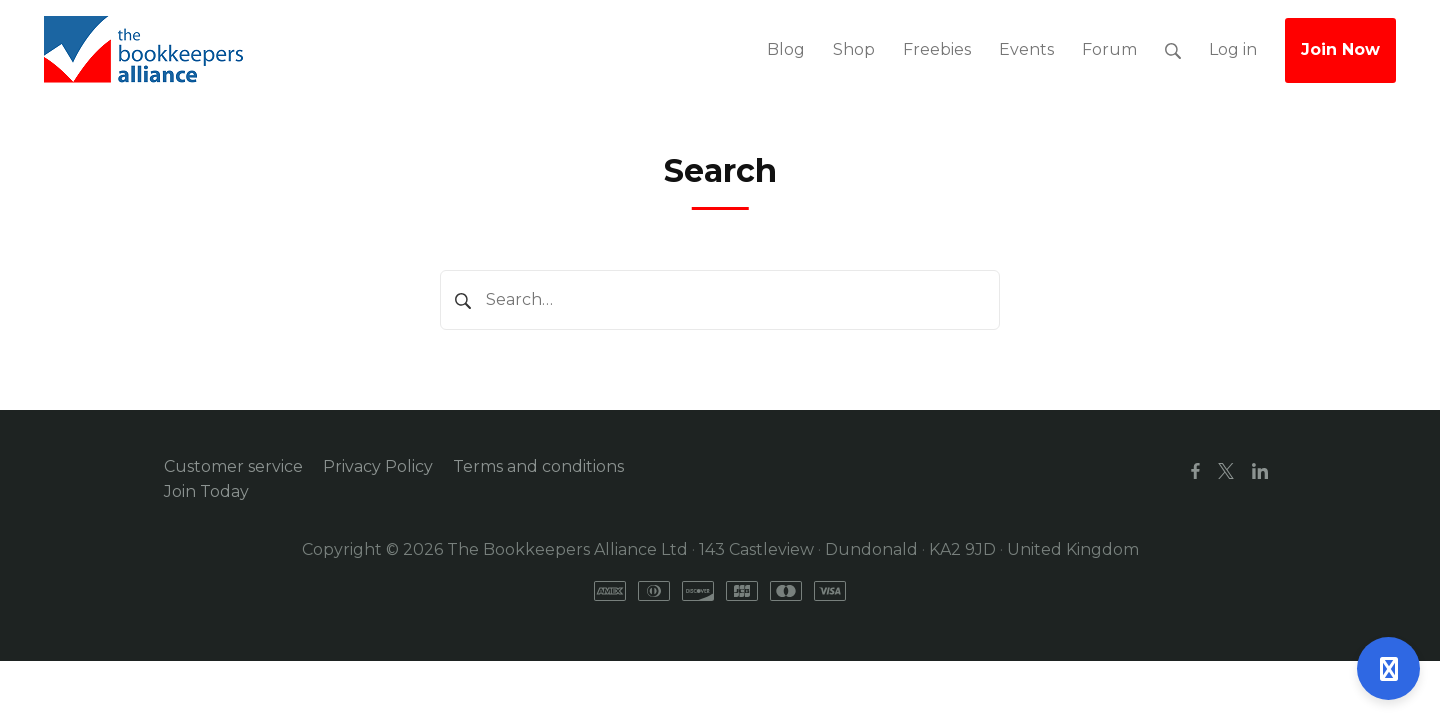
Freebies (937, 49)
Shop (854, 49)
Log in (1233, 49)
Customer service (233, 466)
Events (1026, 49)
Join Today (206, 491)
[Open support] (1388, 668)
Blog (786, 49)
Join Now (1340, 49)
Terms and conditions (538, 466)
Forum (1109, 49)
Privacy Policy (378, 466)
